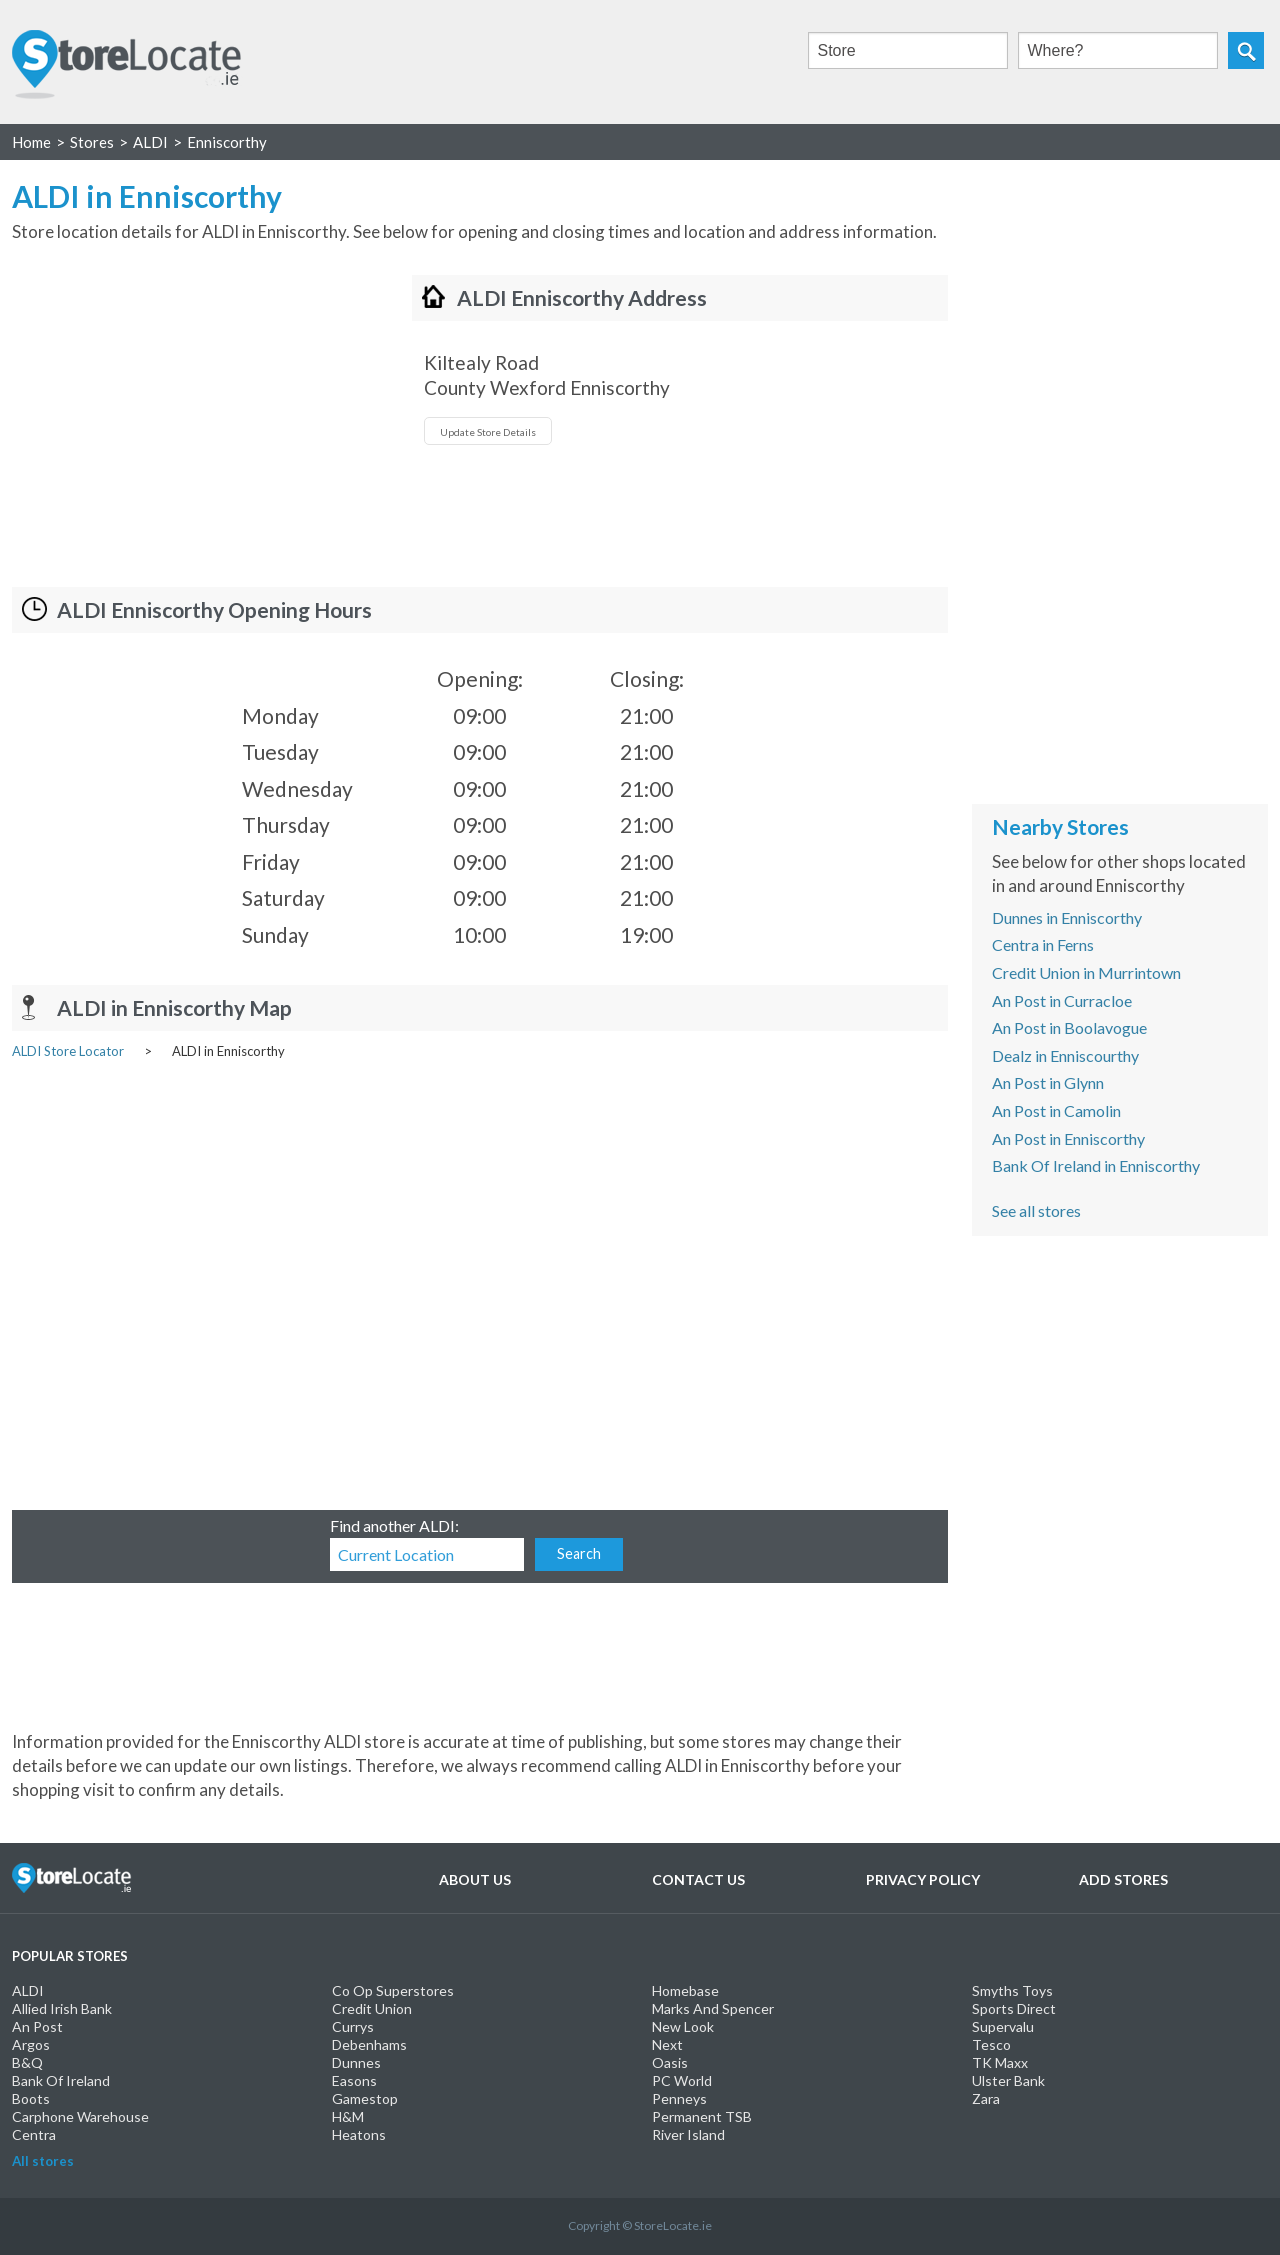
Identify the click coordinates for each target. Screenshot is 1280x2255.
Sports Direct (1014, 2008)
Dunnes (356, 2062)
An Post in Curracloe (1062, 1000)
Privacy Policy (923, 1879)
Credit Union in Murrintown (1086, 972)
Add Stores (1123, 1879)
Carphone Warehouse (80, 2116)
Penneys (679, 2098)
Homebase (685, 1990)
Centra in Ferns (1043, 944)
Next (667, 2044)
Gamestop (365, 2098)
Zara (986, 2098)
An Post (37, 2026)
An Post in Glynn (1048, 1082)
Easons (354, 2080)
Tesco (991, 2044)
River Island (688, 2134)
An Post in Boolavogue (1069, 1027)
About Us (475, 1879)
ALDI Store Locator (68, 1051)
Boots (31, 2098)
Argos (31, 2044)
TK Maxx (1000, 2062)
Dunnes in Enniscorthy (1067, 917)
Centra (34, 2134)
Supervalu (1003, 2026)
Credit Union (372, 2008)
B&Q (27, 2062)
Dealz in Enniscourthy (1065, 1055)
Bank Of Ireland (61, 2080)
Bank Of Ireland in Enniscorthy (1096, 1165)
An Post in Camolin (1056, 1110)
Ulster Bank (1008, 2080)
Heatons (359, 2134)
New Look (683, 2026)
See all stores (1036, 1210)
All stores (43, 2161)
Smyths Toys (1012, 1990)
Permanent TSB (702, 2116)
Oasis (670, 2062)
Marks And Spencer (713, 2008)
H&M (348, 2116)
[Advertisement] (180, 415)
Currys (353, 2026)
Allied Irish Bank (62, 2008)
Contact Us (698, 1879)
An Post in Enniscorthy (1068, 1138)
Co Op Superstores (393, 1990)
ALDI (28, 1990)
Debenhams (369, 2044)
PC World (682, 2080)
